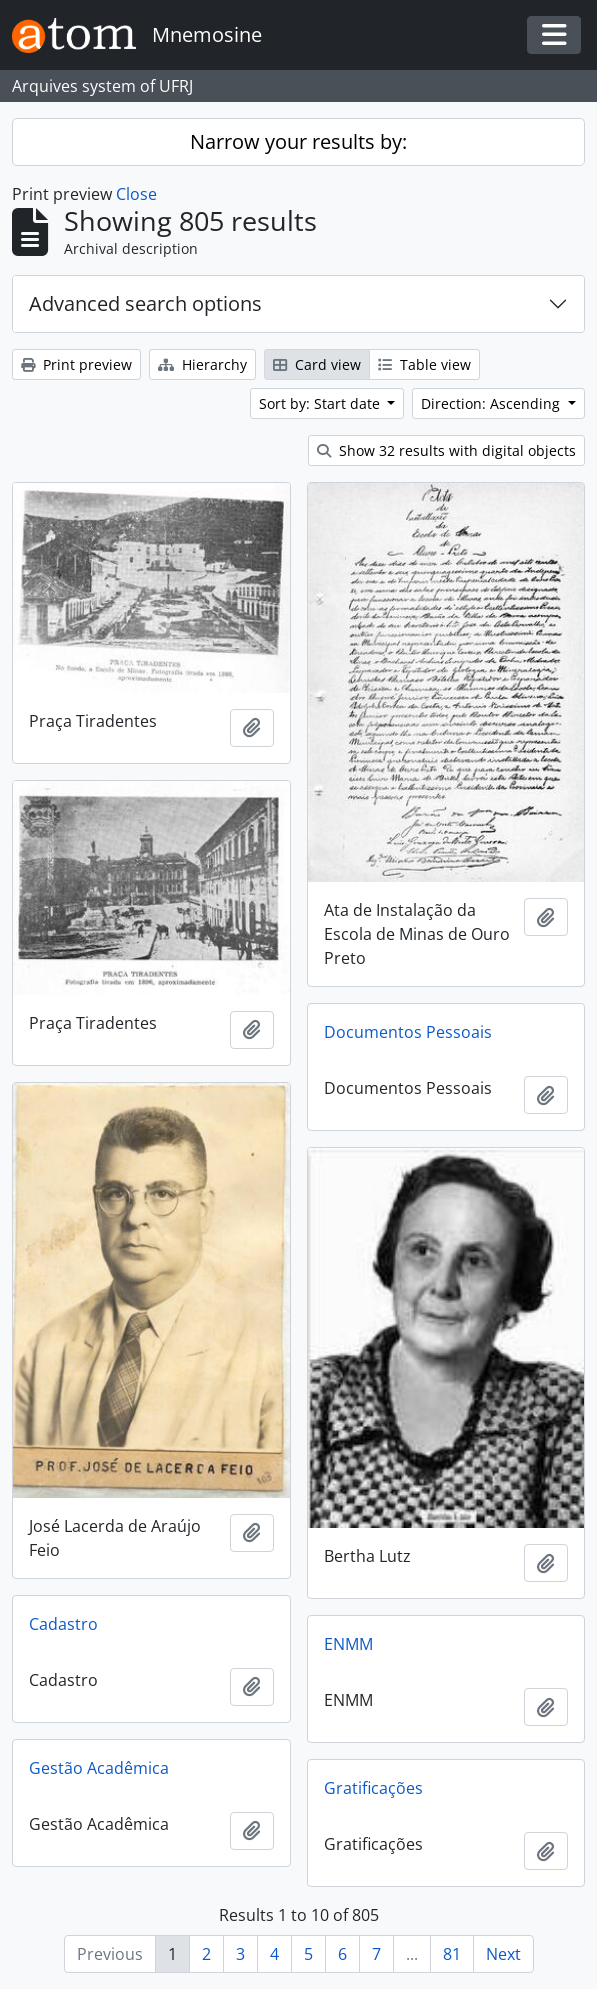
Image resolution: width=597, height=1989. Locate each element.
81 (452, 1954)
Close (136, 194)
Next (503, 1954)
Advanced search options (145, 303)
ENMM (348, 1644)
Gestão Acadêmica (99, 1768)
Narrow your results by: (298, 141)
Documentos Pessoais (408, 1032)
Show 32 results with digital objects (446, 450)
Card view (317, 364)
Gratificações (373, 1788)
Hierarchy (202, 364)
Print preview (76, 364)
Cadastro (63, 1624)
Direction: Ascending (492, 403)
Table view (424, 364)
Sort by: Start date (321, 403)
